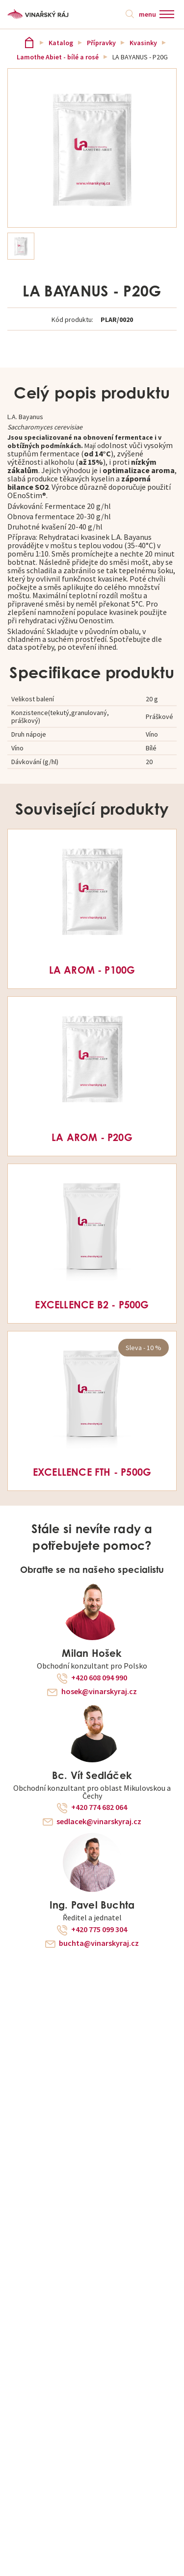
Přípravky (101, 43)
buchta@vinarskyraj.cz (99, 1943)
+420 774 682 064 (99, 1807)
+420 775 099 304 (99, 1929)
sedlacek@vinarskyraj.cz (98, 1821)
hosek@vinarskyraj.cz (99, 1691)
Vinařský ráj (29, 42)
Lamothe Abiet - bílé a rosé (58, 57)
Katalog (61, 43)
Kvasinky (143, 43)
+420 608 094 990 (99, 1677)
